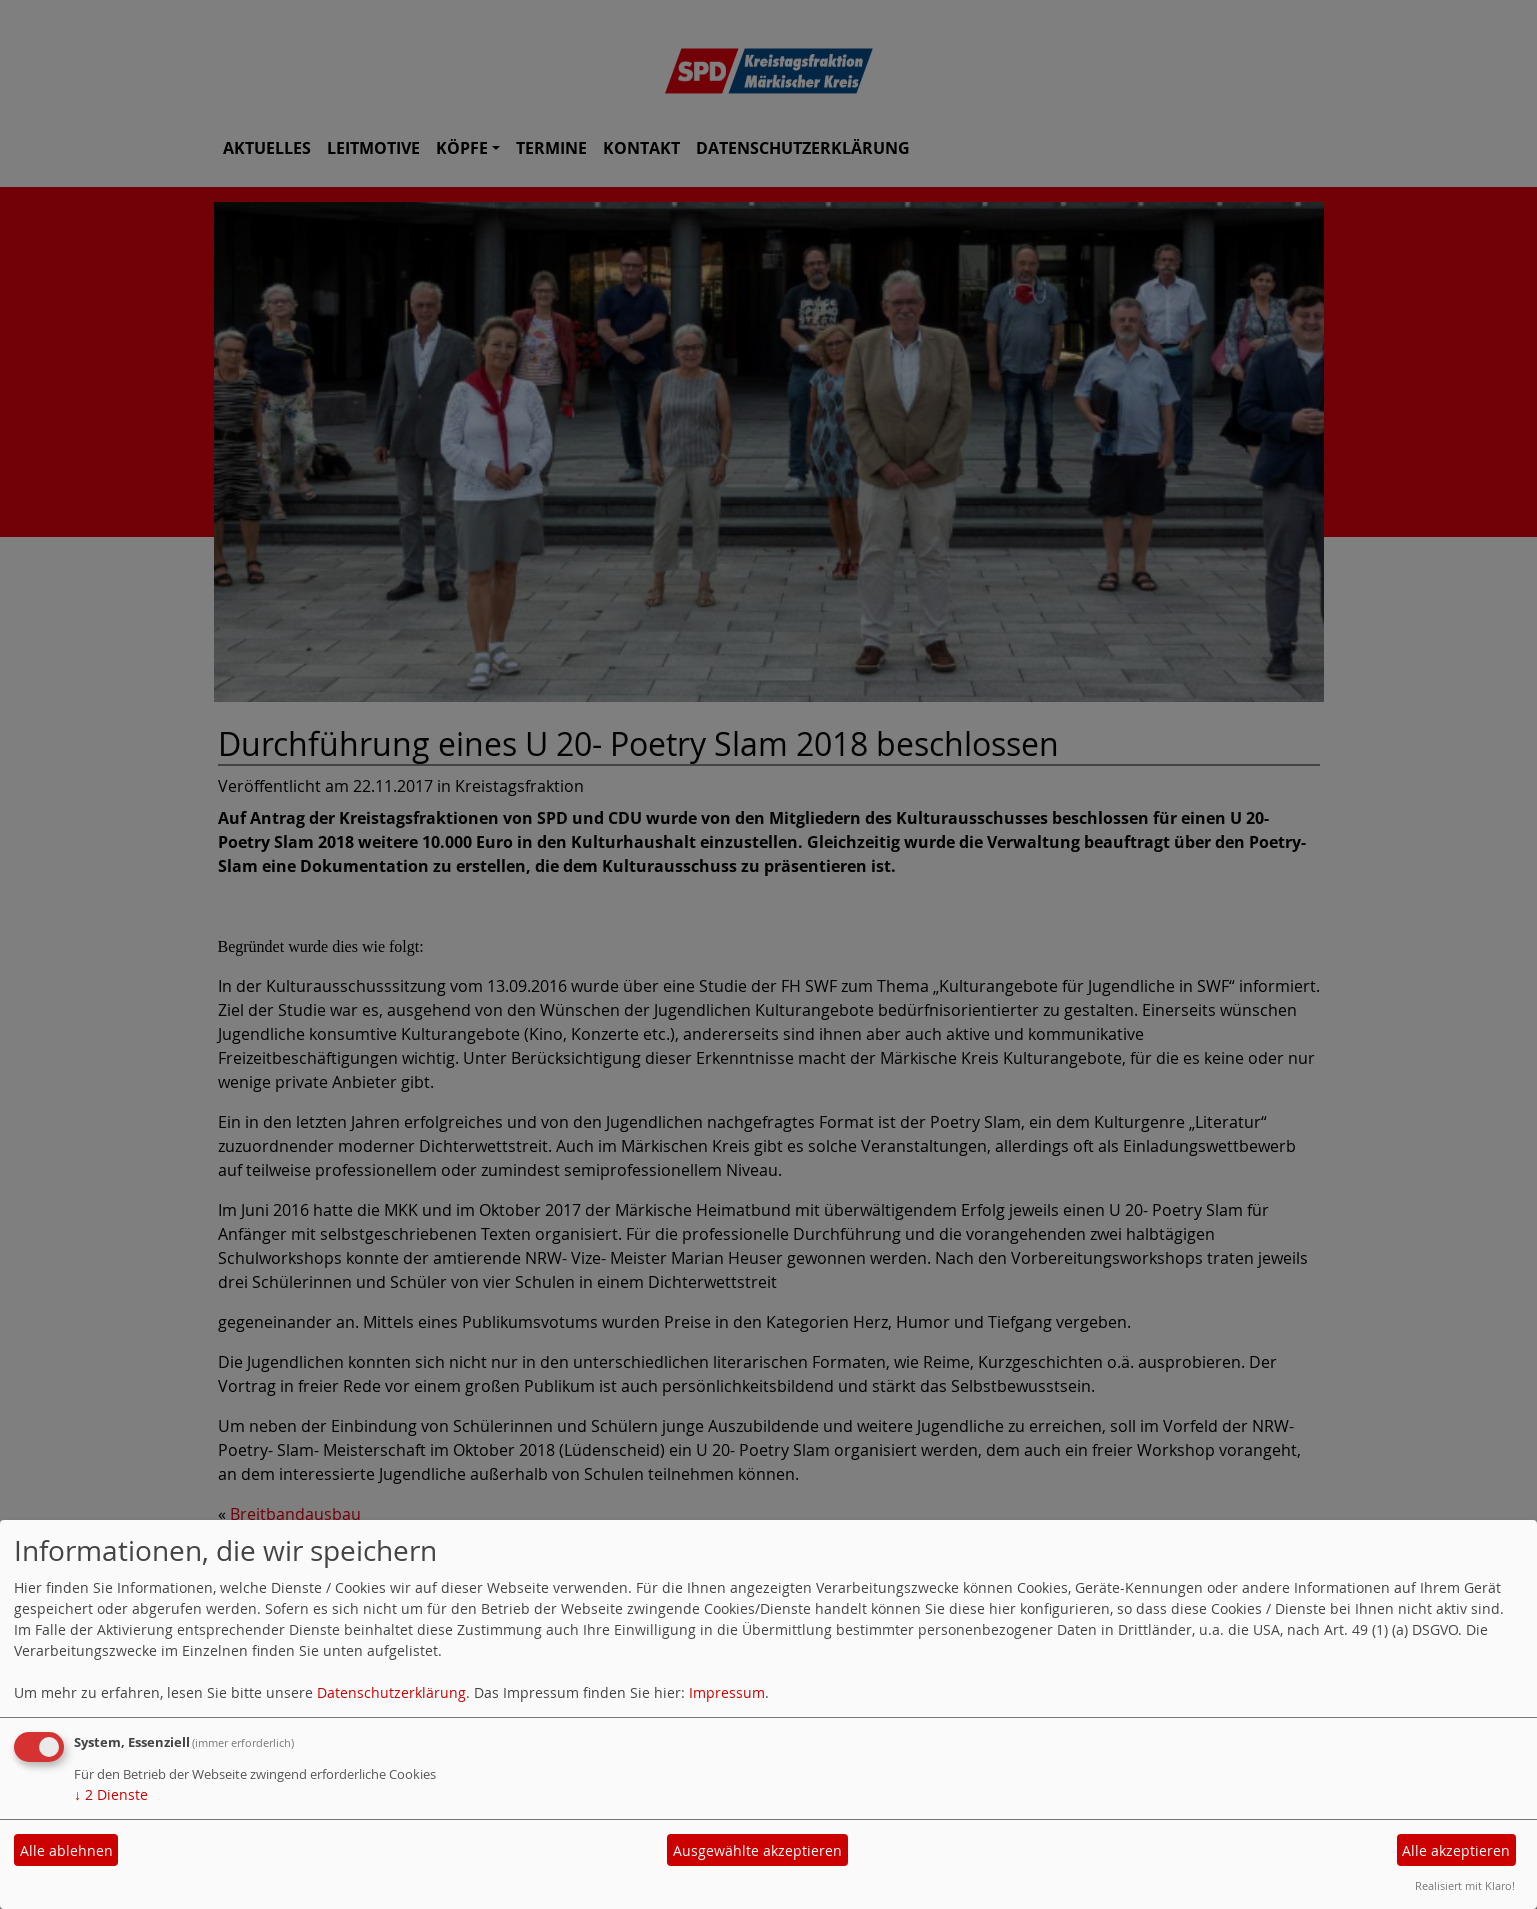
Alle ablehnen (66, 1850)
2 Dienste (111, 1794)
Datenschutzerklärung (391, 1692)
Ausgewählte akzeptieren (757, 1850)
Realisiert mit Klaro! (1465, 1885)
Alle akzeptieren (1456, 1850)
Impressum (727, 1692)
